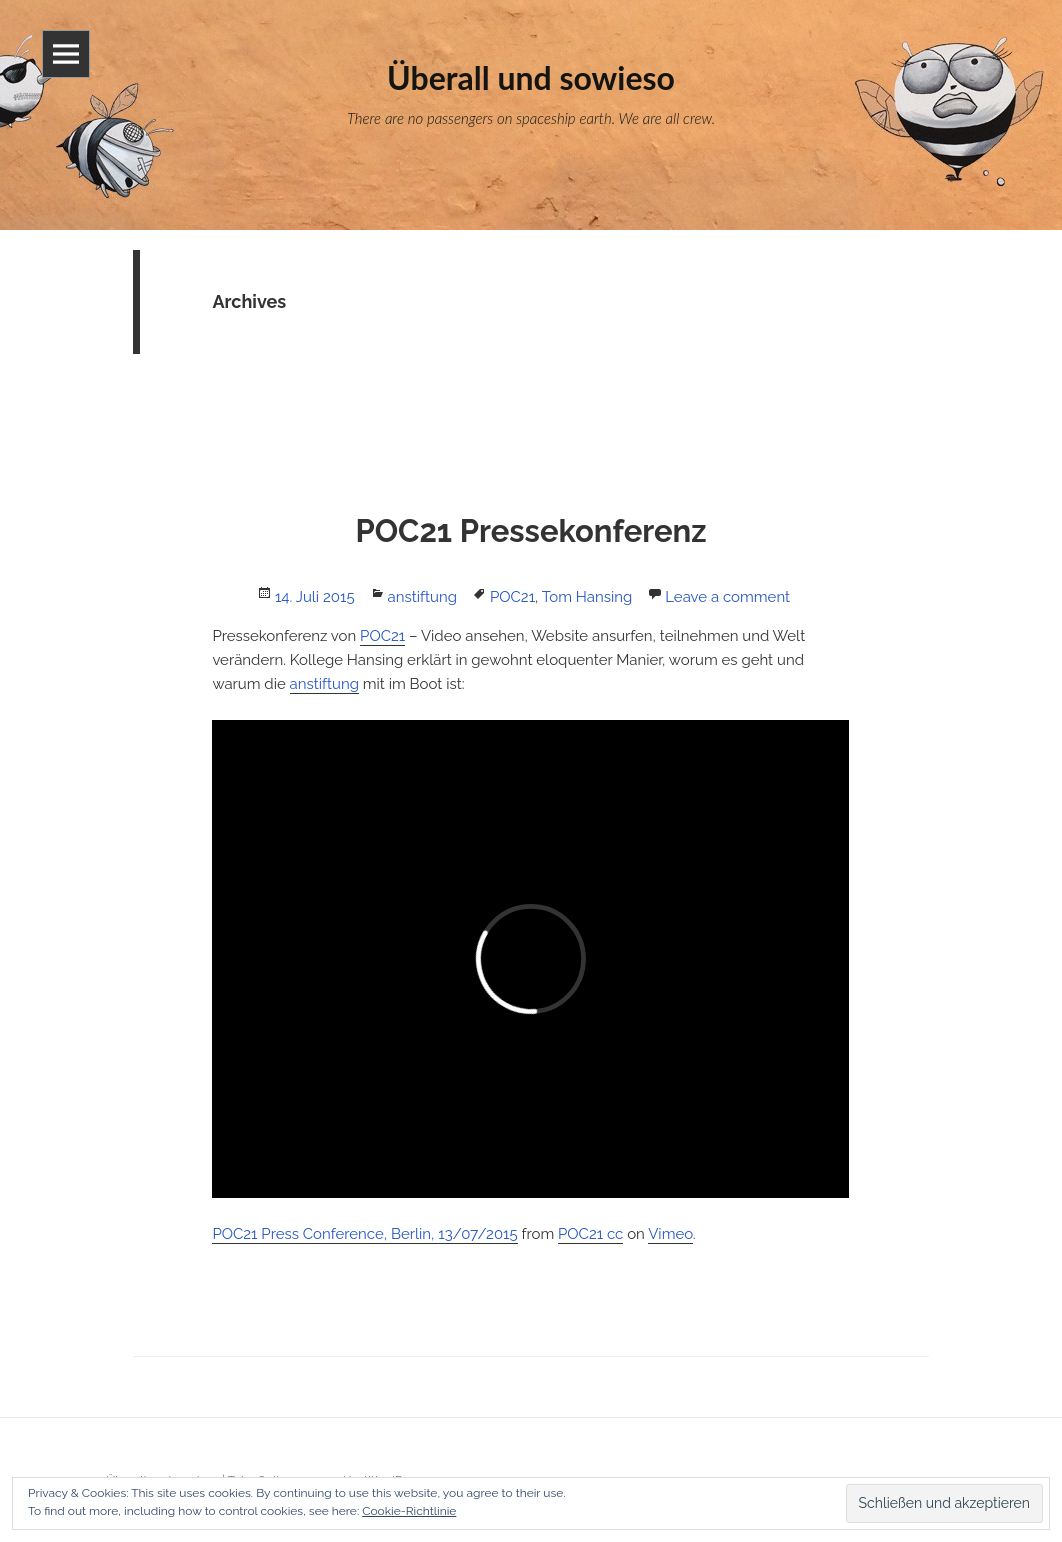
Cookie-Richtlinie (409, 1511)
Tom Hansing (587, 597)
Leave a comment (727, 597)
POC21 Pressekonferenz (530, 531)
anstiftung (422, 597)
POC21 (512, 597)
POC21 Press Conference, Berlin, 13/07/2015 (364, 1234)
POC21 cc (590, 1234)
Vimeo (670, 1234)
